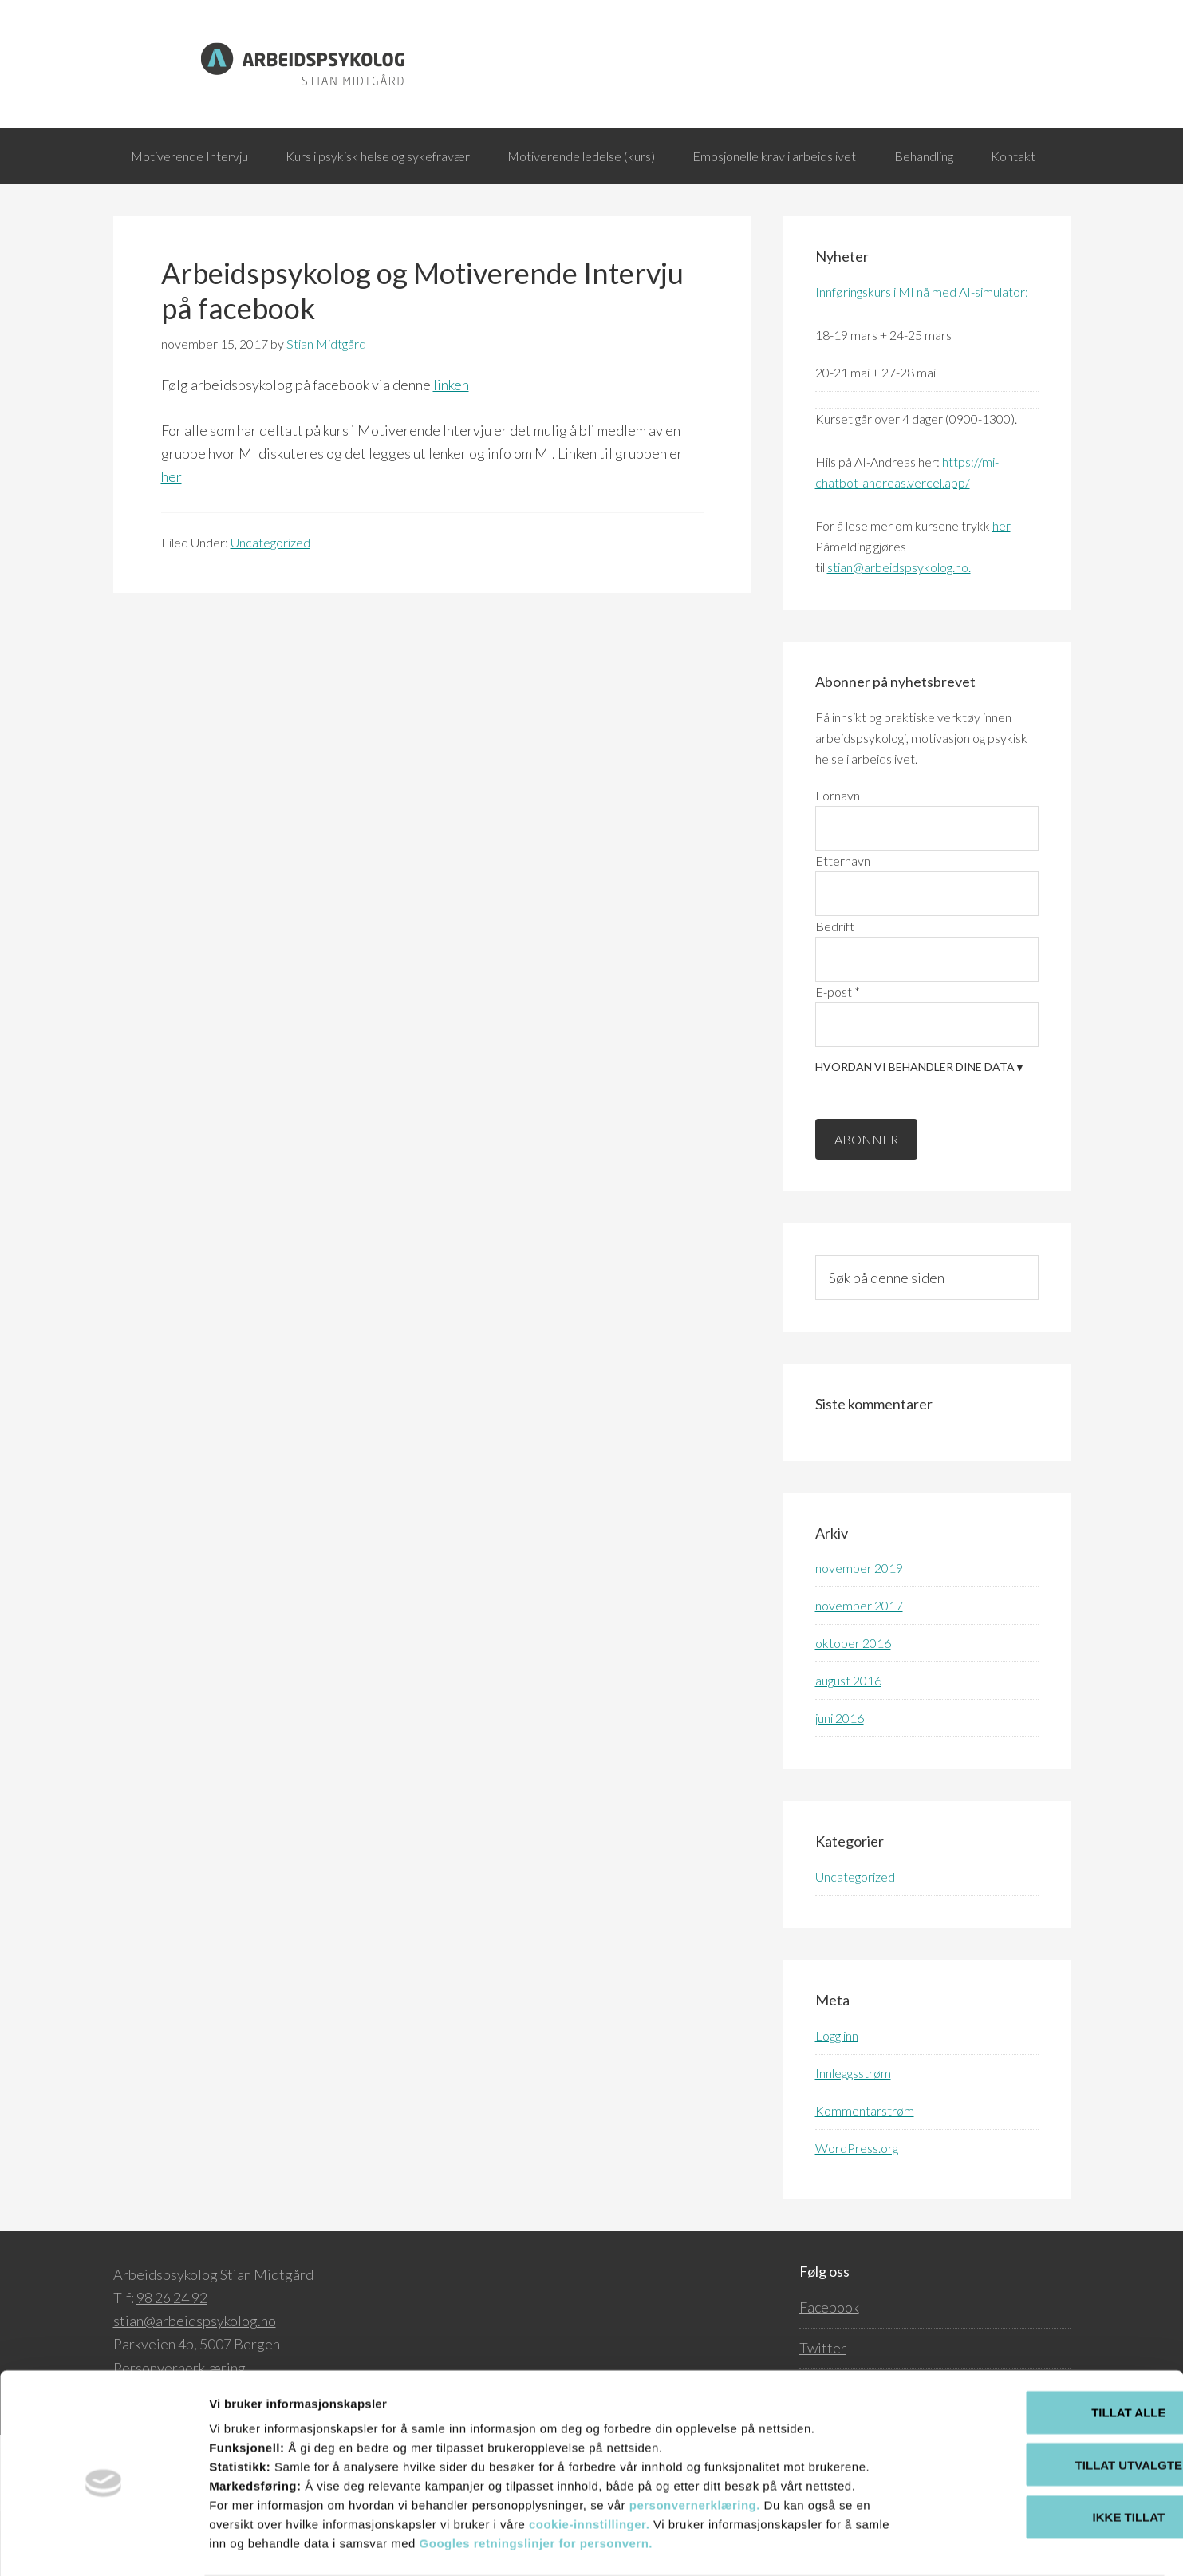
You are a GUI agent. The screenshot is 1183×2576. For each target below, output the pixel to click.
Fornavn (837, 859)
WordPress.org (856, 2211)
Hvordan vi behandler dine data (920, 1131)
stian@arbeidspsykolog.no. (899, 631)
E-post (837, 1055)
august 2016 (848, 1744)
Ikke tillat (1050, 2453)
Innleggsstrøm (853, 2136)
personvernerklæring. (696, 2441)
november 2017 (859, 1669)
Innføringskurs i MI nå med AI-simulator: (921, 356)
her (171, 541)
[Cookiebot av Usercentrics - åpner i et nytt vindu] (103, 2545)
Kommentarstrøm (864, 2174)
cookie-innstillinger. (589, 2460)
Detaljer (849, 2544)
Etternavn (842, 924)
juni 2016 (839, 1782)
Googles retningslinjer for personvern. (536, 2480)
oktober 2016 (853, 1707)
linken (451, 448)
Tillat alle (1049, 2349)
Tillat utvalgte (1049, 2401)
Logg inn (836, 2099)
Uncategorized (270, 606)
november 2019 (859, 1632)
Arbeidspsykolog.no (592, 64)
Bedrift (834, 990)
